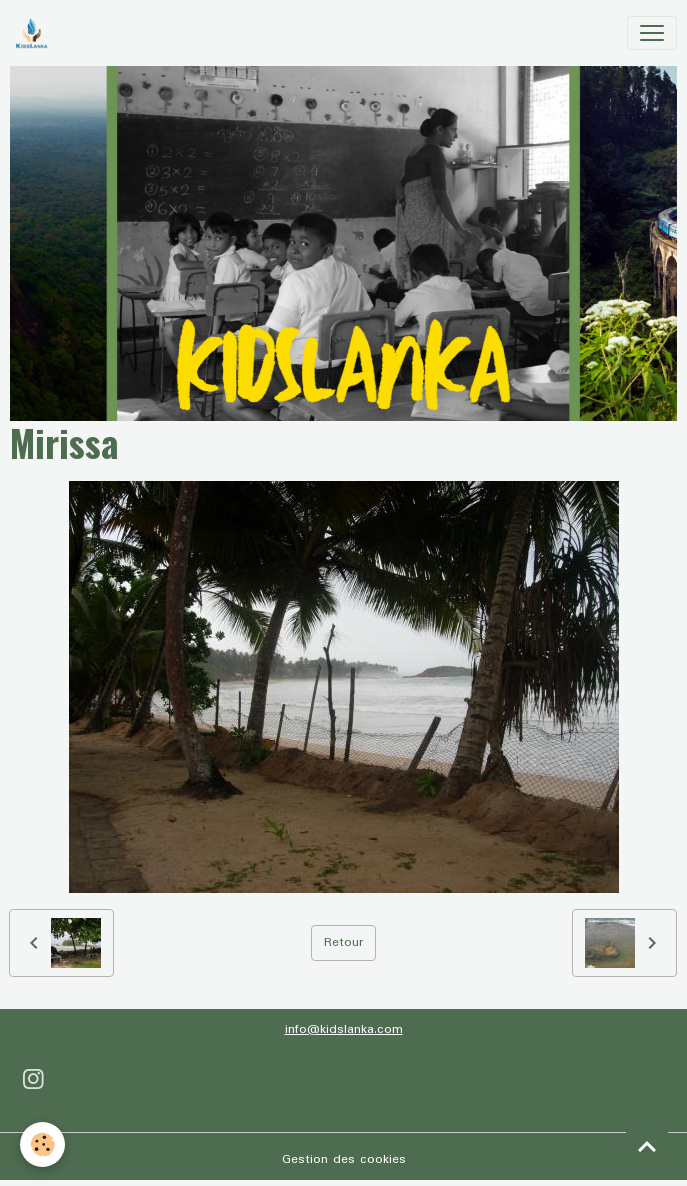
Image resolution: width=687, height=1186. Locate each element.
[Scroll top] (647, 1146)
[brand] (35, 33)
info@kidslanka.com (344, 1029)
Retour (343, 942)
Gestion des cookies (344, 1159)
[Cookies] (42, 1144)
